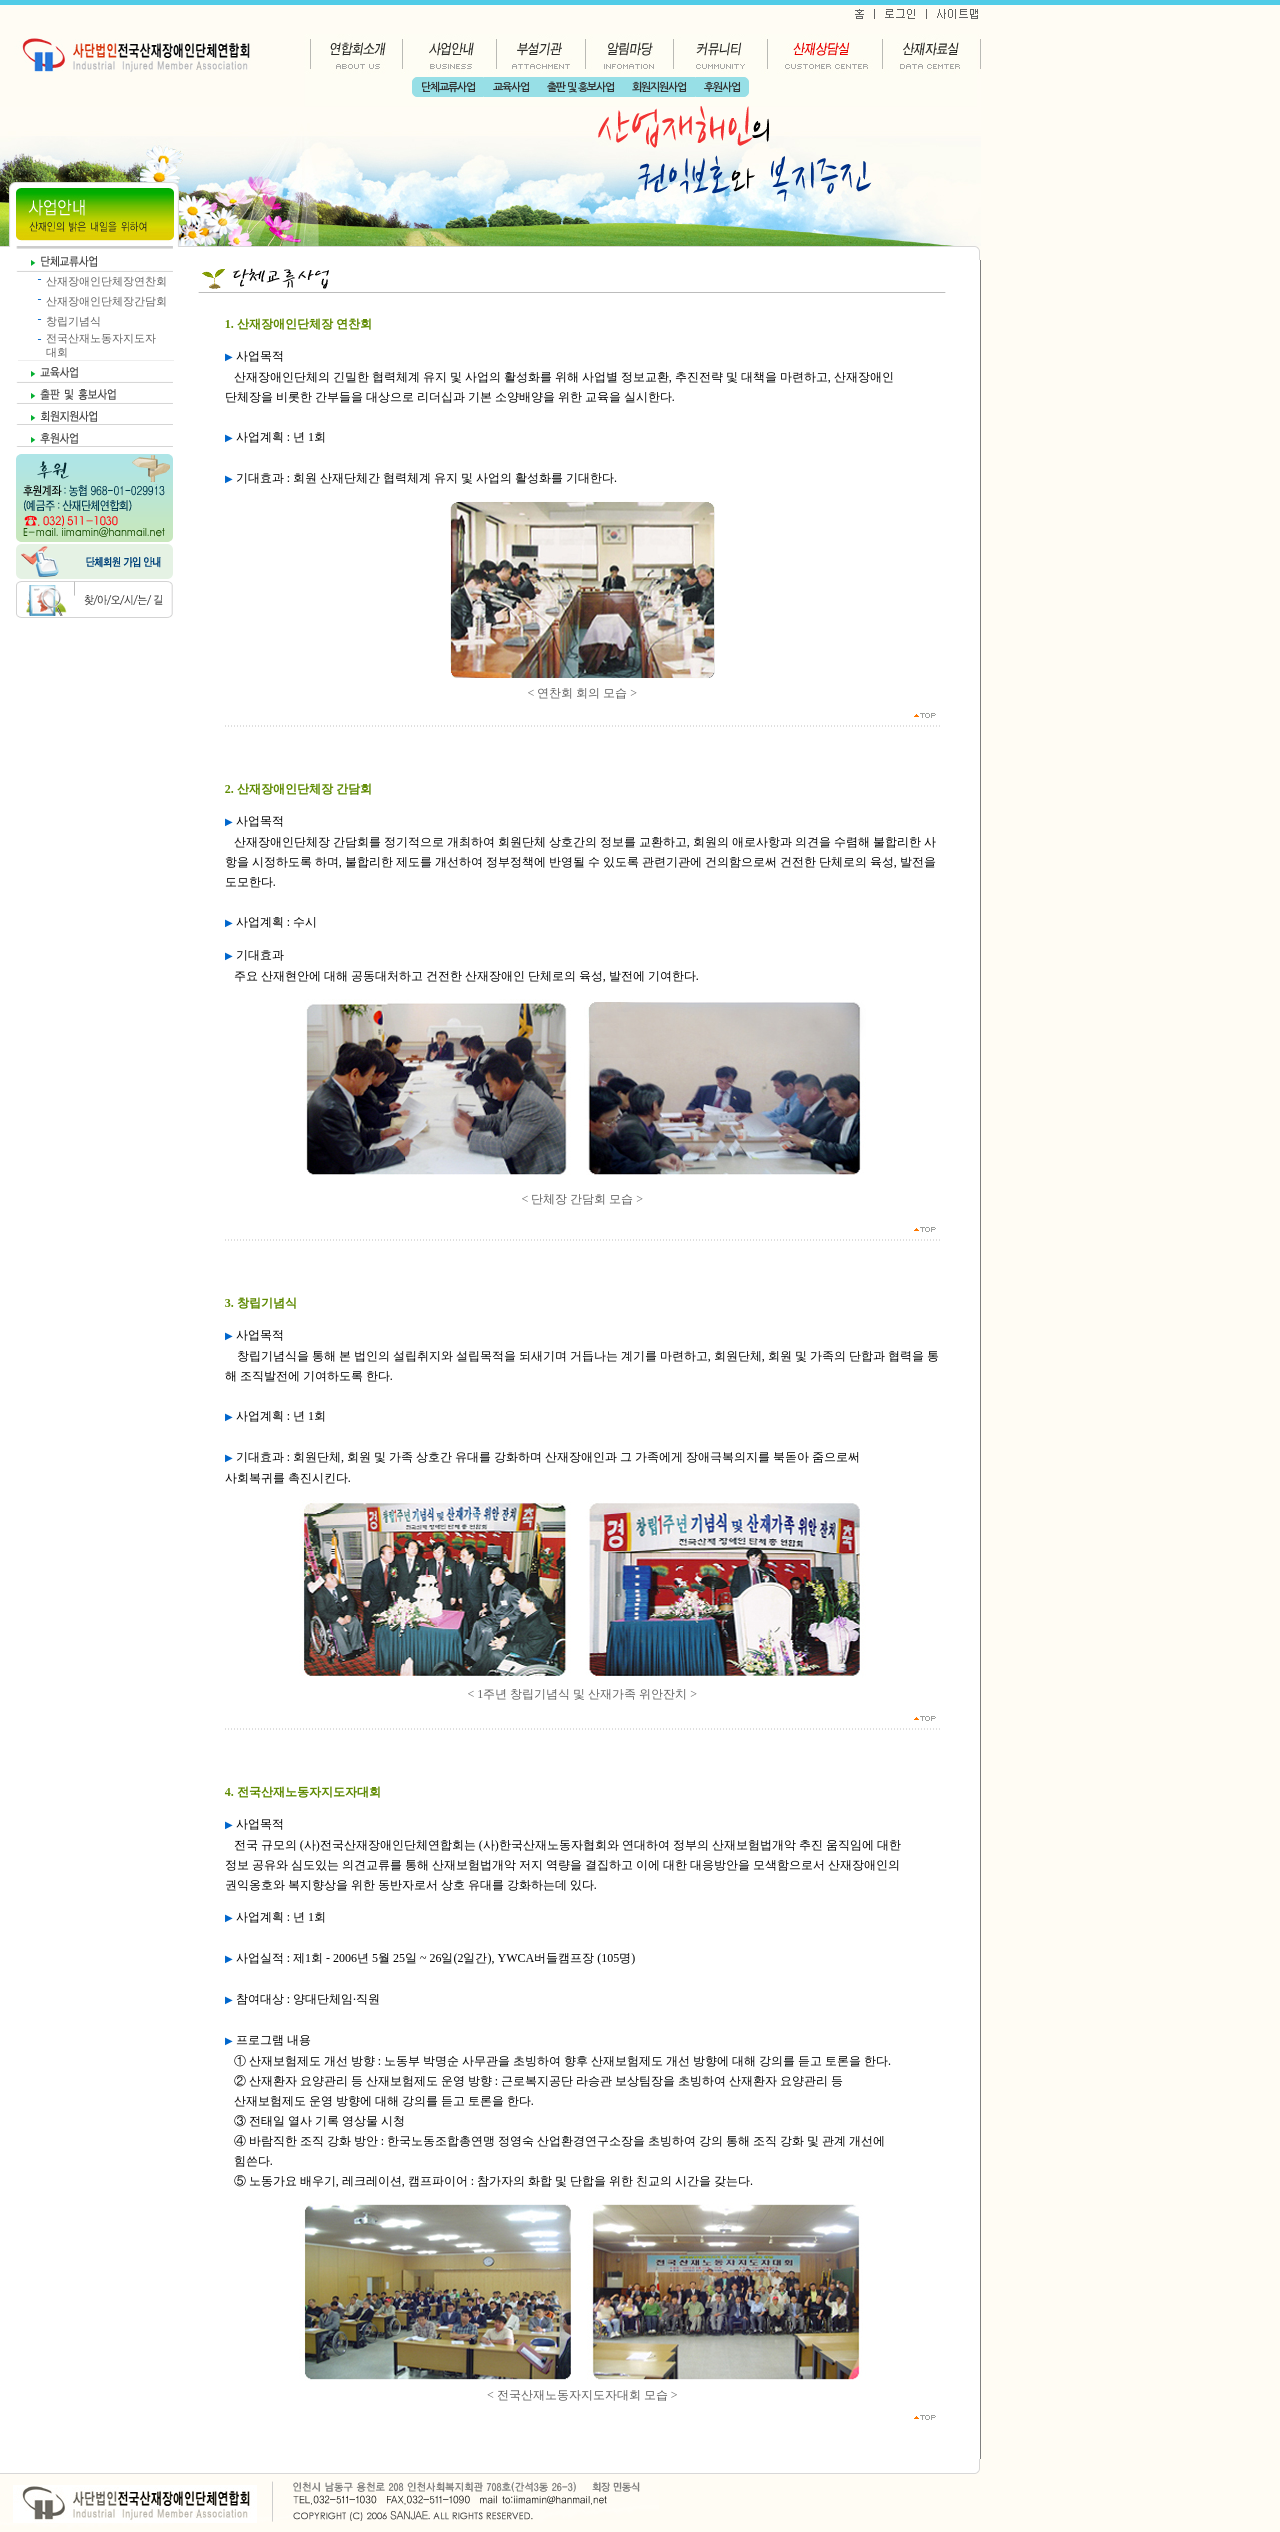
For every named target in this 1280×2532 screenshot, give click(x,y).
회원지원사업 (659, 87)
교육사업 (511, 87)
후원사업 (722, 87)
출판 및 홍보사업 (580, 87)
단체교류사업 (448, 87)
